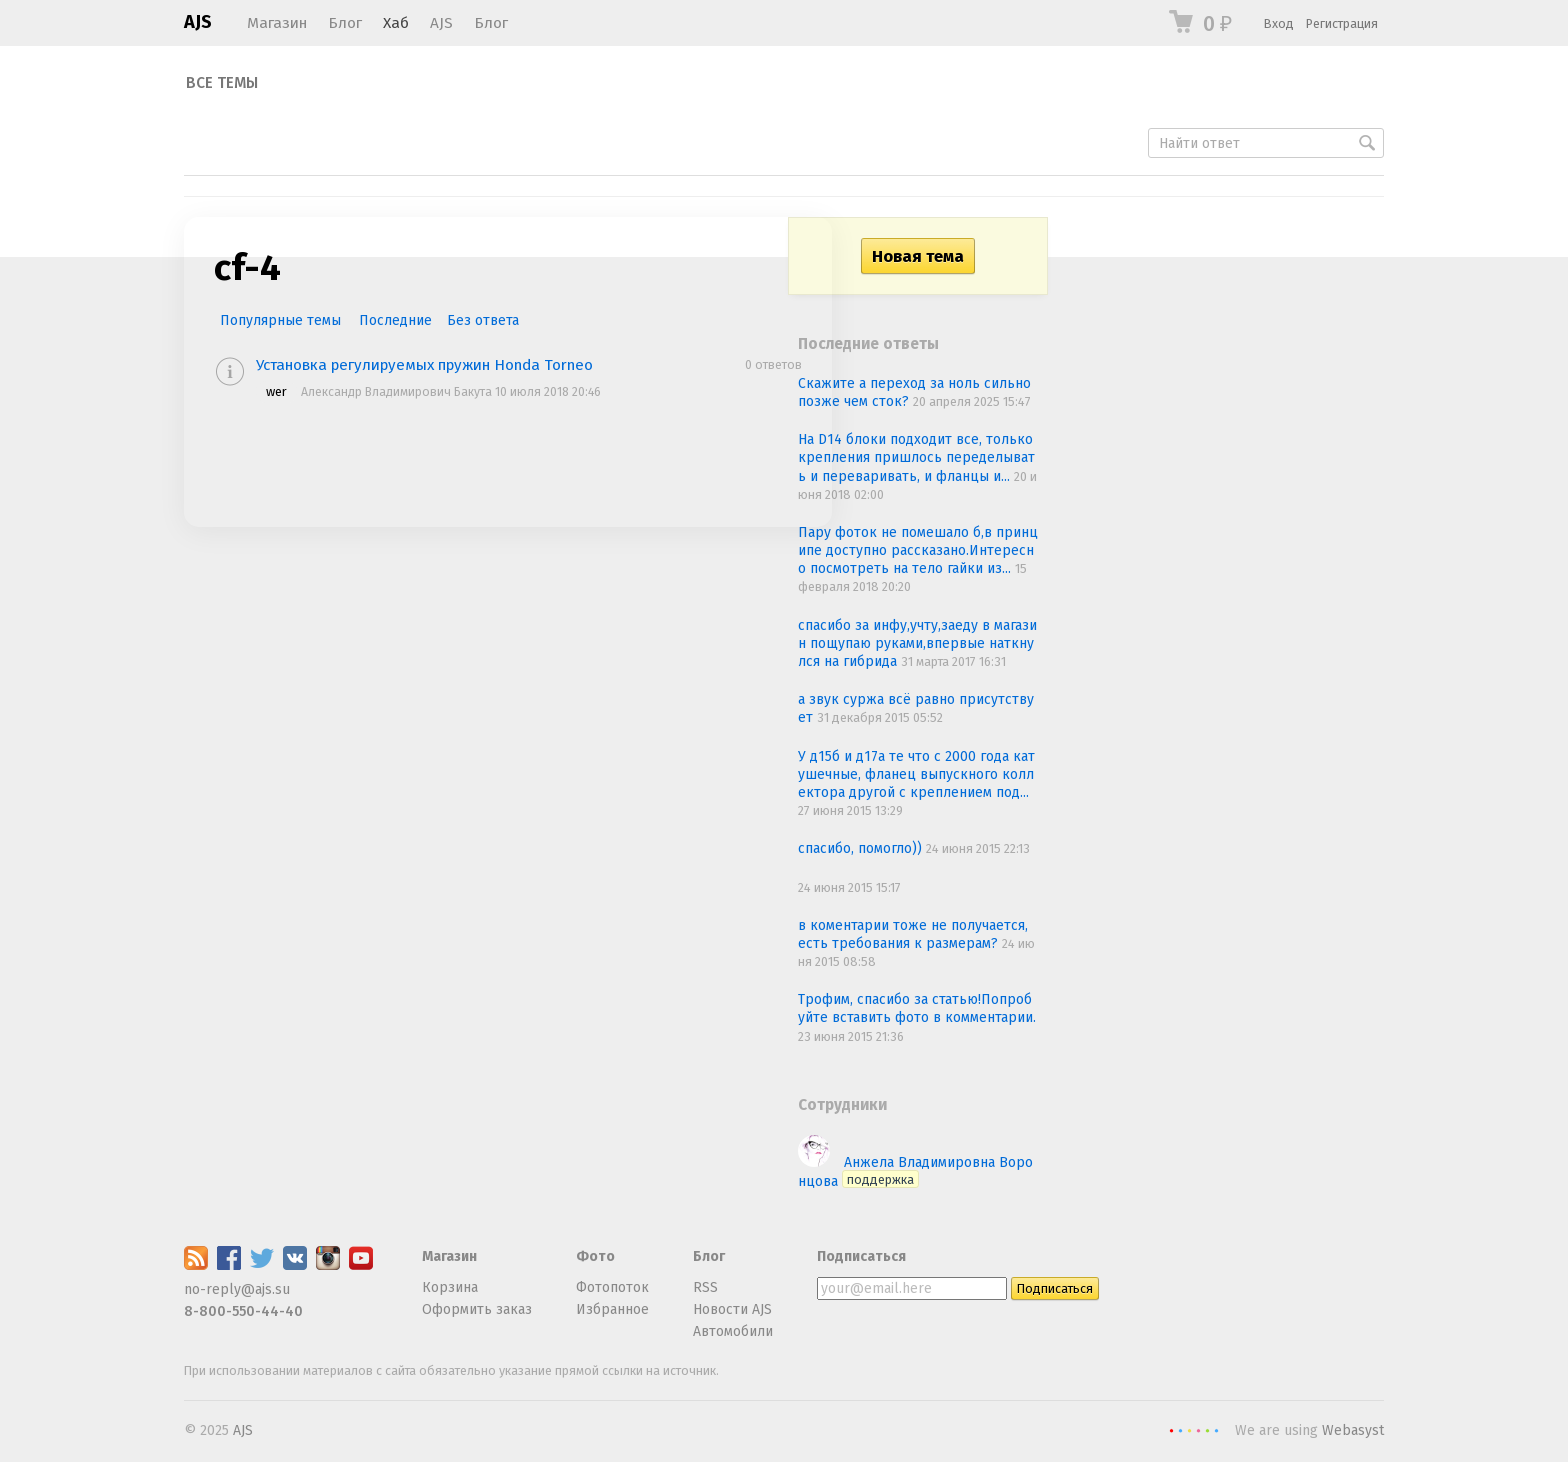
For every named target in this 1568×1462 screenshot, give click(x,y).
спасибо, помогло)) (862, 848)
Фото (595, 1256)
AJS (198, 22)
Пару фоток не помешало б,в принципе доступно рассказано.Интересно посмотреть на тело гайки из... (918, 550)
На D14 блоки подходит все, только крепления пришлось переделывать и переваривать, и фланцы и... (916, 457)
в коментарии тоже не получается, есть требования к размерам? (913, 934)
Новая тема (918, 256)
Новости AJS (732, 1309)
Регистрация (1342, 23)
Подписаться (861, 1256)
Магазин (277, 23)
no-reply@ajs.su (237, 1289)
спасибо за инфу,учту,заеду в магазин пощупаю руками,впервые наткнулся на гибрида (917, 643)
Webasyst (1353, 1430)
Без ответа (483, 320)
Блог (345, 23)
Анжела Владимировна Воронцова (915, 1171)
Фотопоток (612, 1287)
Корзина (450, 1287)
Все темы (222, 83)
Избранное (612, 1309)
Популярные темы (280, 320)
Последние (395, 320)
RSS (705, 1287)
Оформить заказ (477, 1309)
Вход (1279, 23)
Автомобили (733, 1331)
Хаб (396, 23)
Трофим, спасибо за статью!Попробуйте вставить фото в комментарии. (917, 1008)
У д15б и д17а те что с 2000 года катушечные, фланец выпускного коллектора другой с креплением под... (916, 774)
